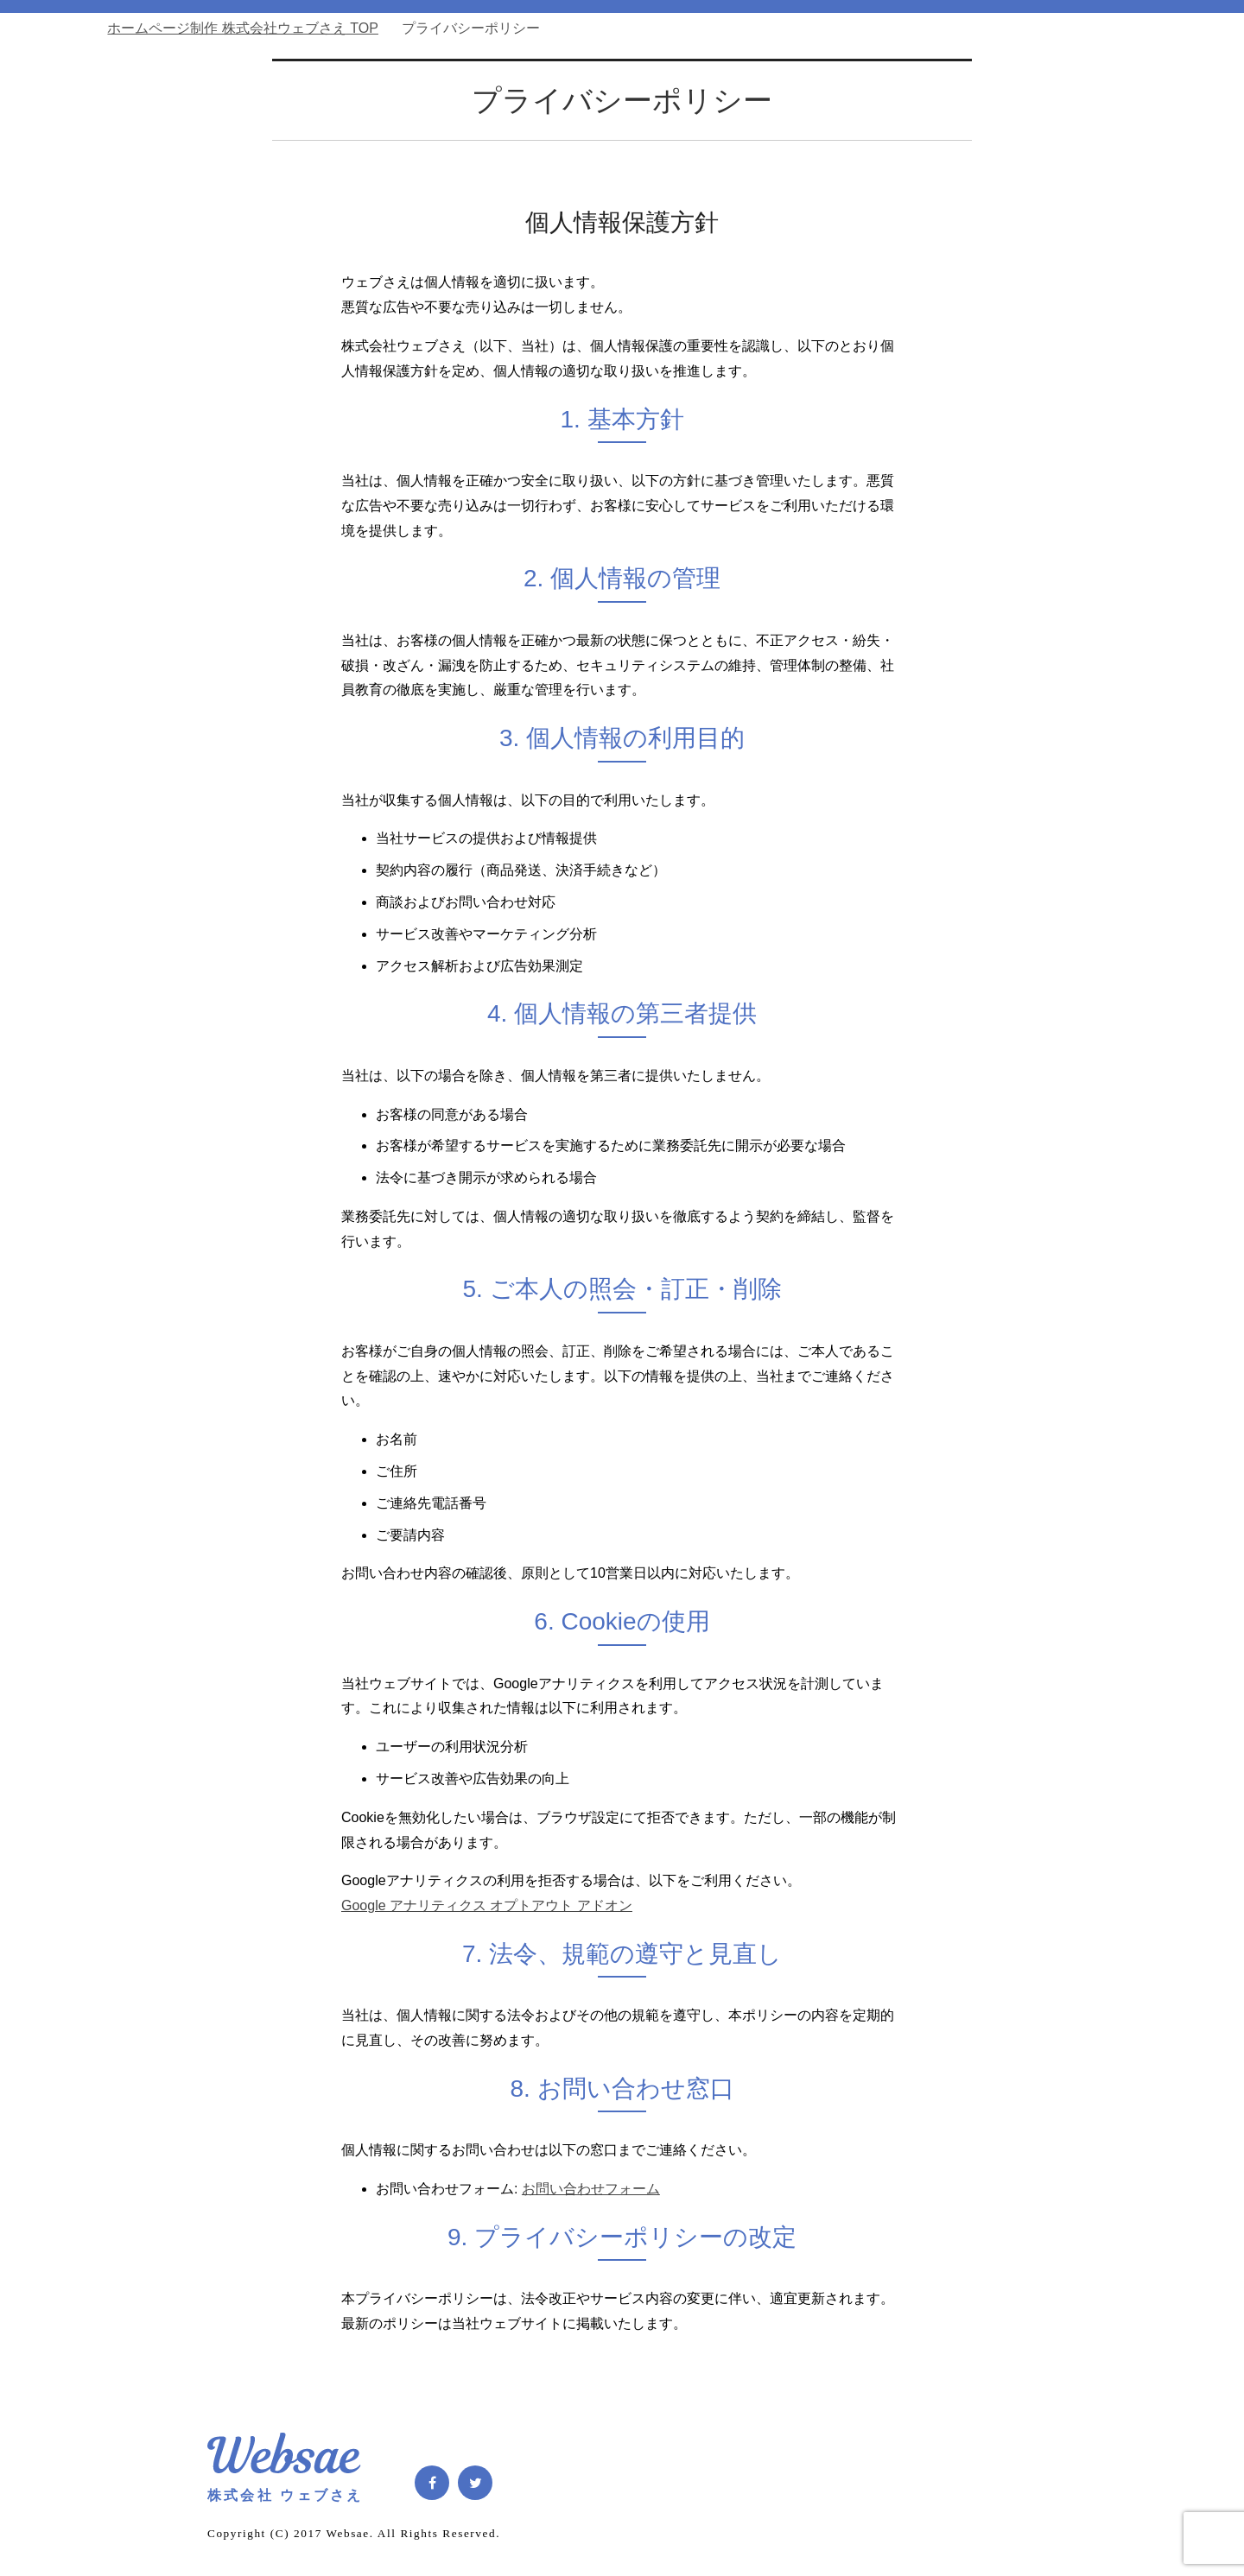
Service (723, 284)
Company (918, 284)
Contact (1015, 284)
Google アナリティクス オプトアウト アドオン (486, 1905)
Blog (821, 284)
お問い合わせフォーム (591, 2188)
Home (626, 284)
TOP (242, 28)
